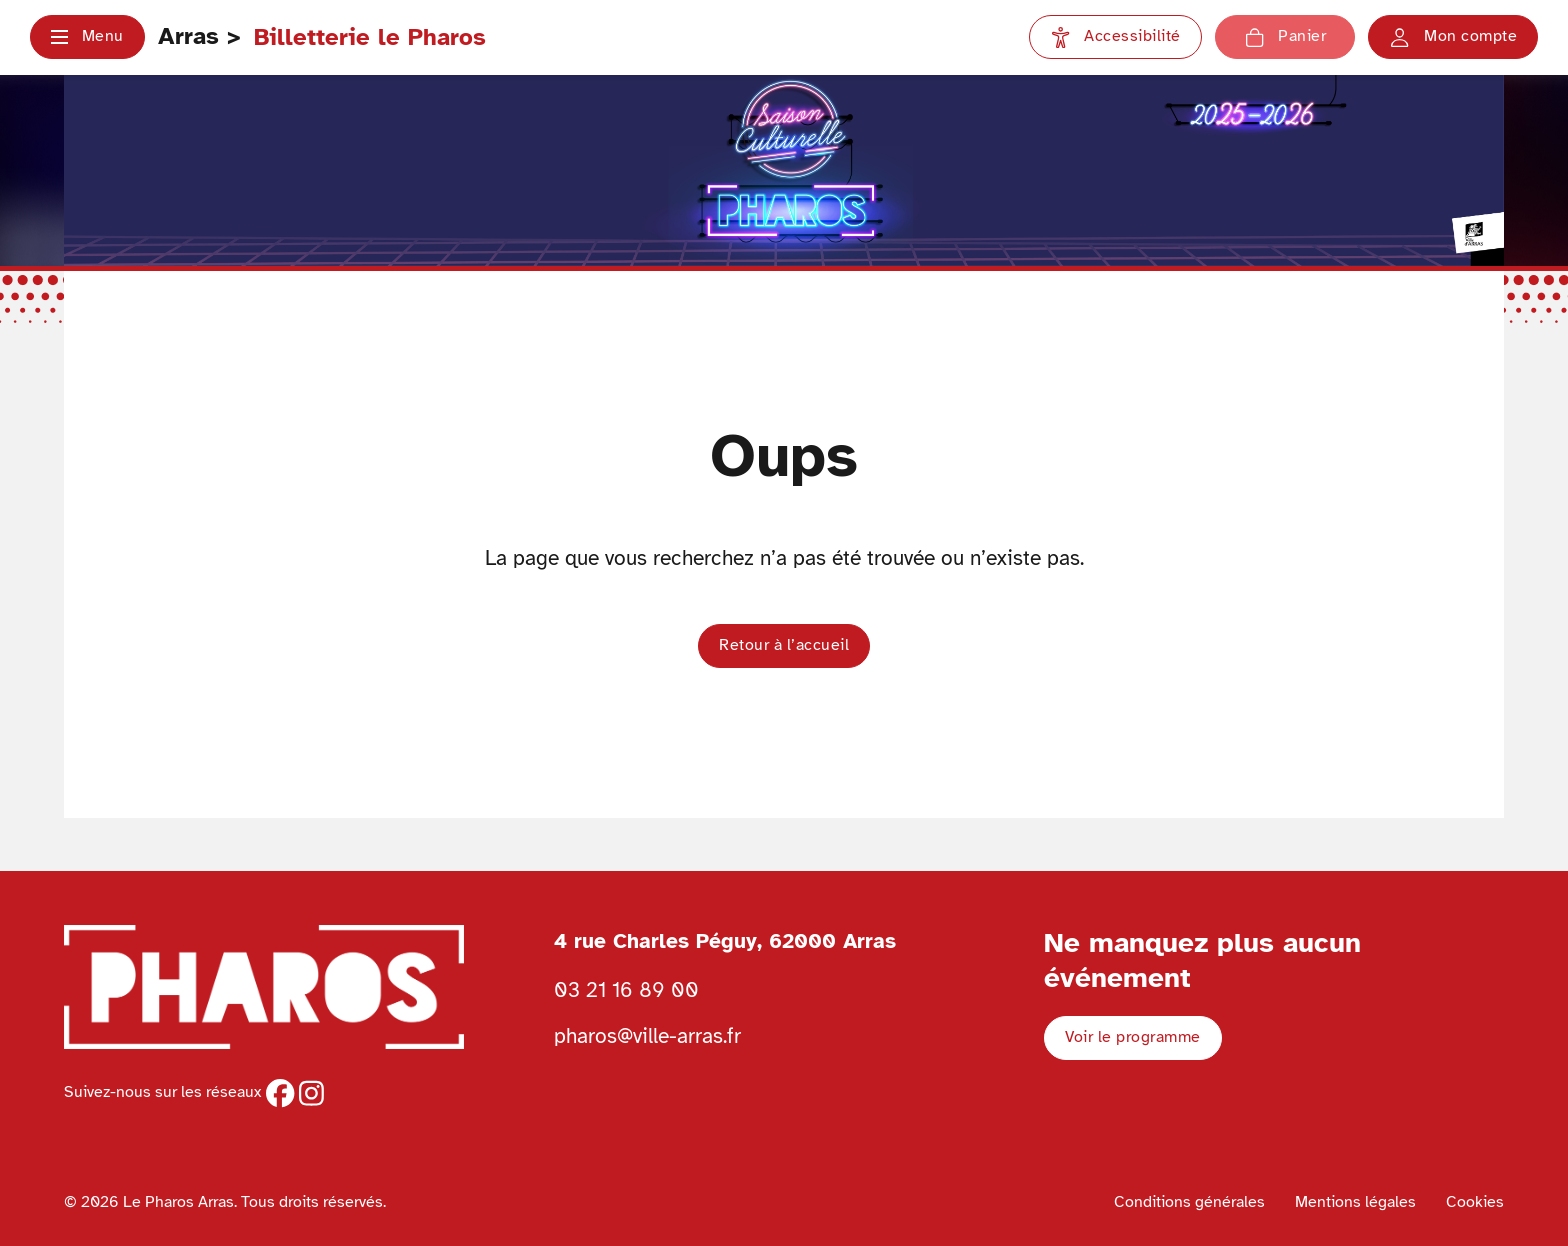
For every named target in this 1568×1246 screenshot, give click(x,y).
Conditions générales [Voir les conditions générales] (1189, 1202)
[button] (87, 37)
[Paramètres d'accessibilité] (1115, 37)
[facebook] (280, 1093)
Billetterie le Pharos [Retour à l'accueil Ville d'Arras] (370, 37)
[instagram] (311, 1093)
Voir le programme (1133, 1037)
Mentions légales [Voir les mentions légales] (1355, 1202)
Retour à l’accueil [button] (784, 645)
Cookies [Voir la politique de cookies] (1475, 1202)
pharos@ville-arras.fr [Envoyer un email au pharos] (647, 1036)
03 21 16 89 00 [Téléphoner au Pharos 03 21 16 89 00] (626, 990)
